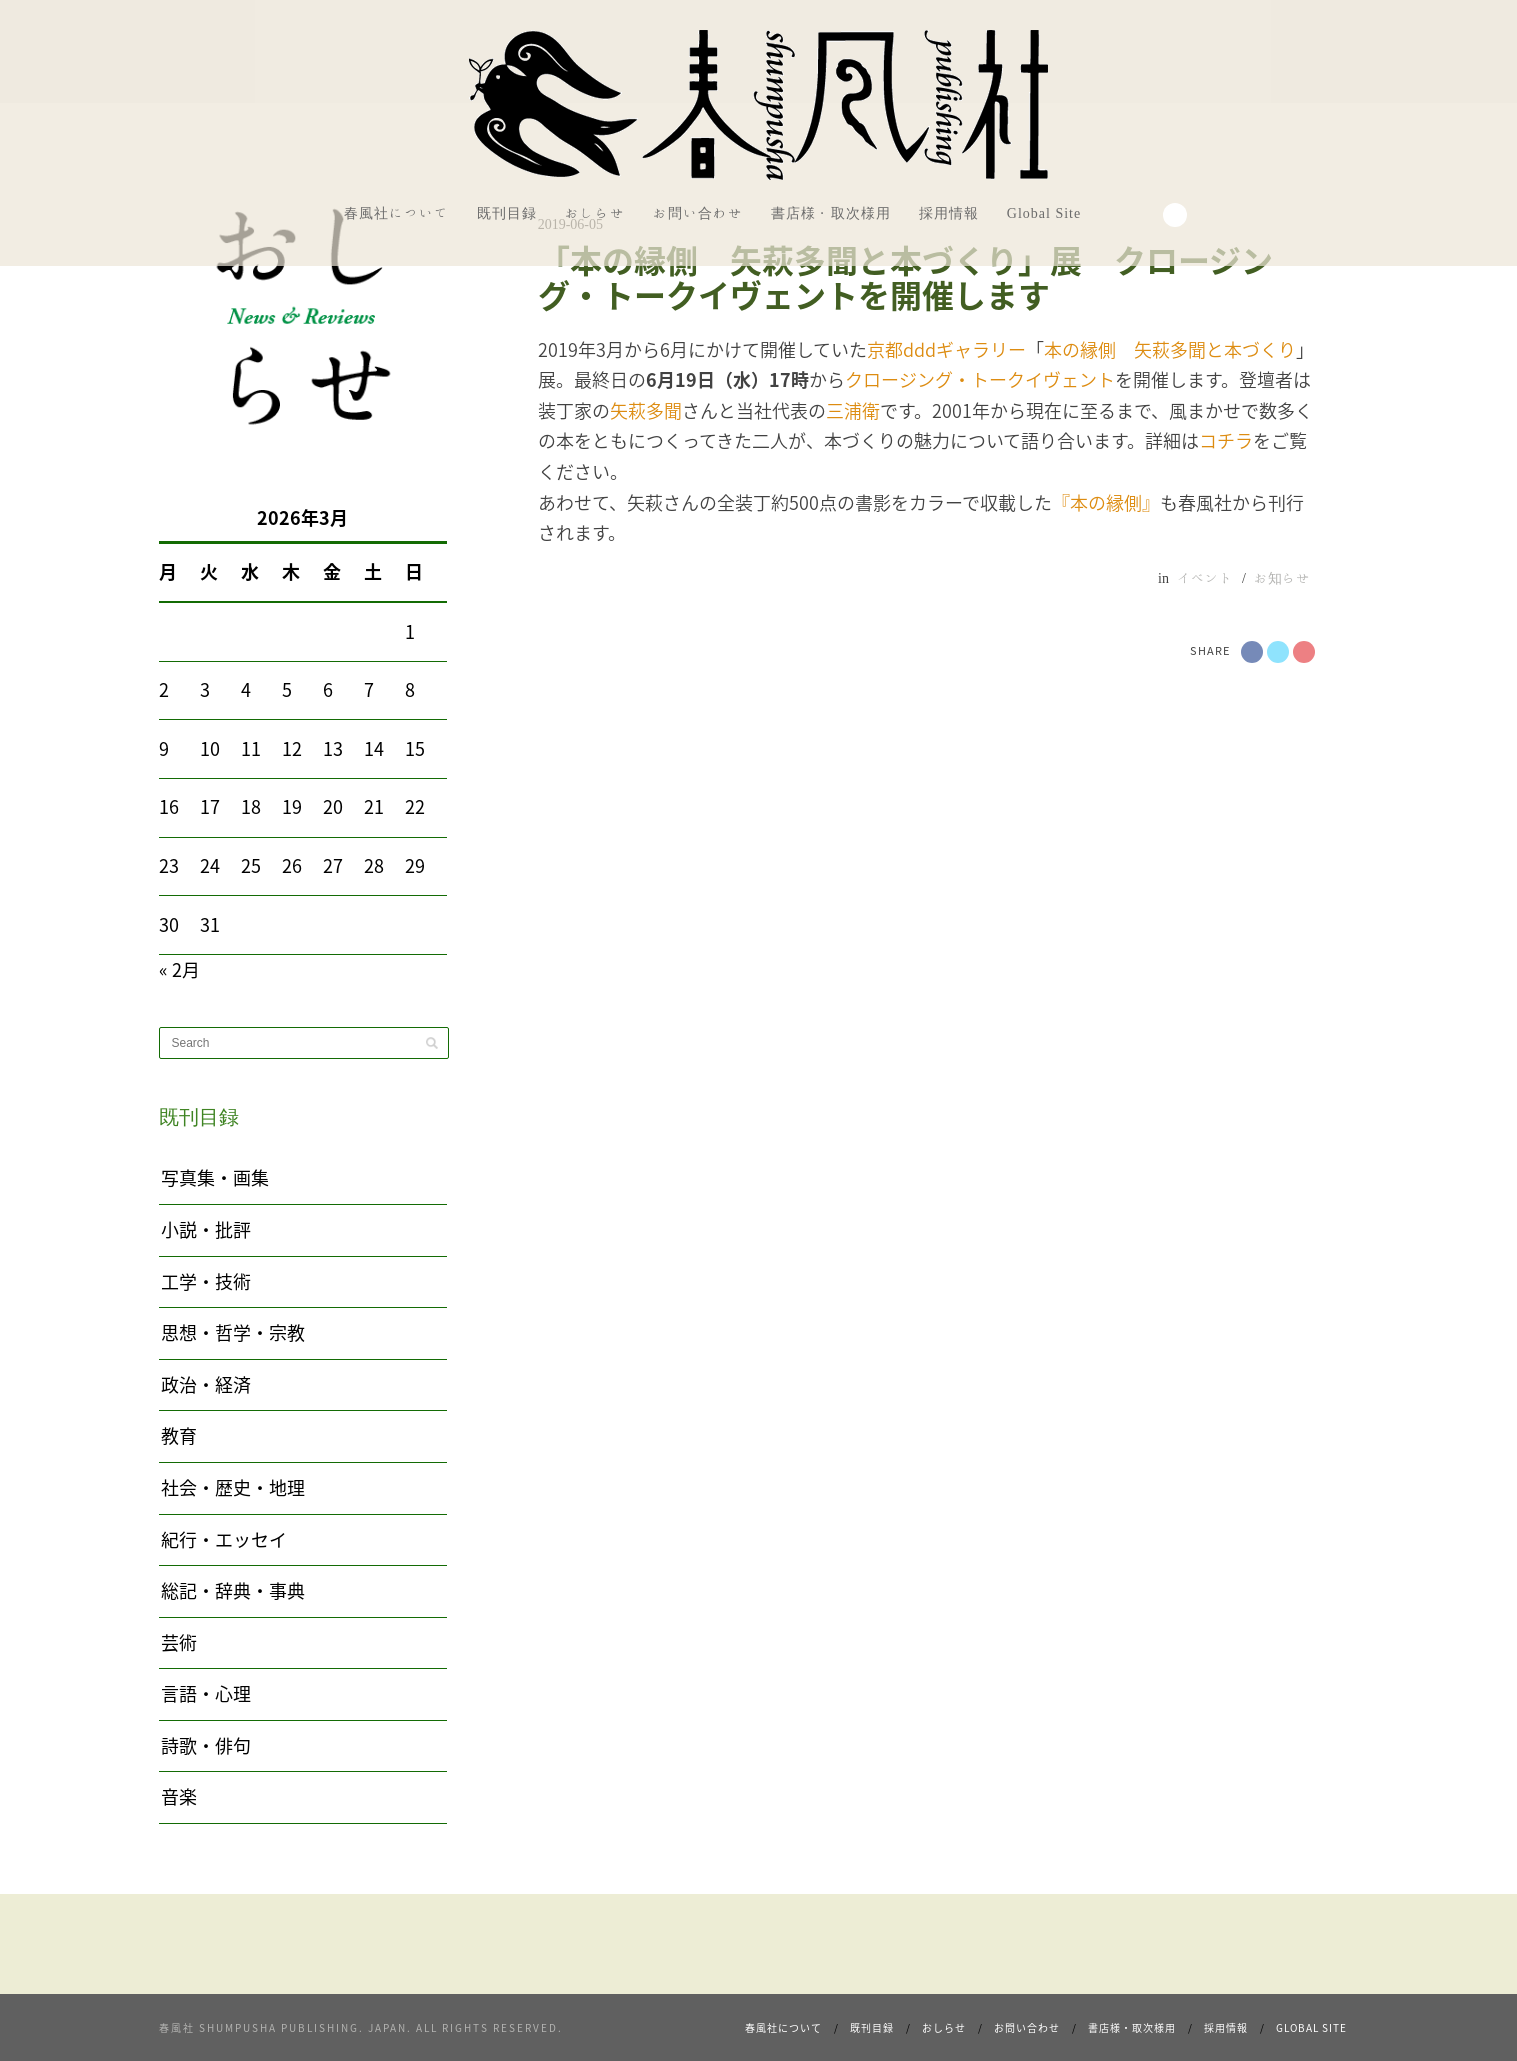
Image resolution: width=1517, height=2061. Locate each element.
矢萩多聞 (646, 410)
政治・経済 (206, 1384)
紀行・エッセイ (224, 1539)
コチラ (1226, 440)
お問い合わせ (698, 213)
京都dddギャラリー (946, 349)
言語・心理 (206, 1693)
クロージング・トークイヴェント (980, 379)
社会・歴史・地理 (233, 1487)
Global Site (1044, 213)
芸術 (179, 1642)
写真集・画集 (215, 1177)
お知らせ (1282, 578)
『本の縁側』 (1106, 502)
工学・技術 (206, 1281)
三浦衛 (853, 410)
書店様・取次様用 (831, 213)
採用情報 (949, 213)
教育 (179, 1435)
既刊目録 (507, 213)
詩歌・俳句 (206, 1745)
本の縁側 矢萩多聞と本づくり (1170, 349)
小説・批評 (206, 1229)
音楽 (179, 1796)
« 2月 (179, 969)
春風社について (396, 213)
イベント (1205, 578)
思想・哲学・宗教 (233, 1332)
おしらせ (595, 213)
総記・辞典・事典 (233, 1590)
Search (1175, 215)
